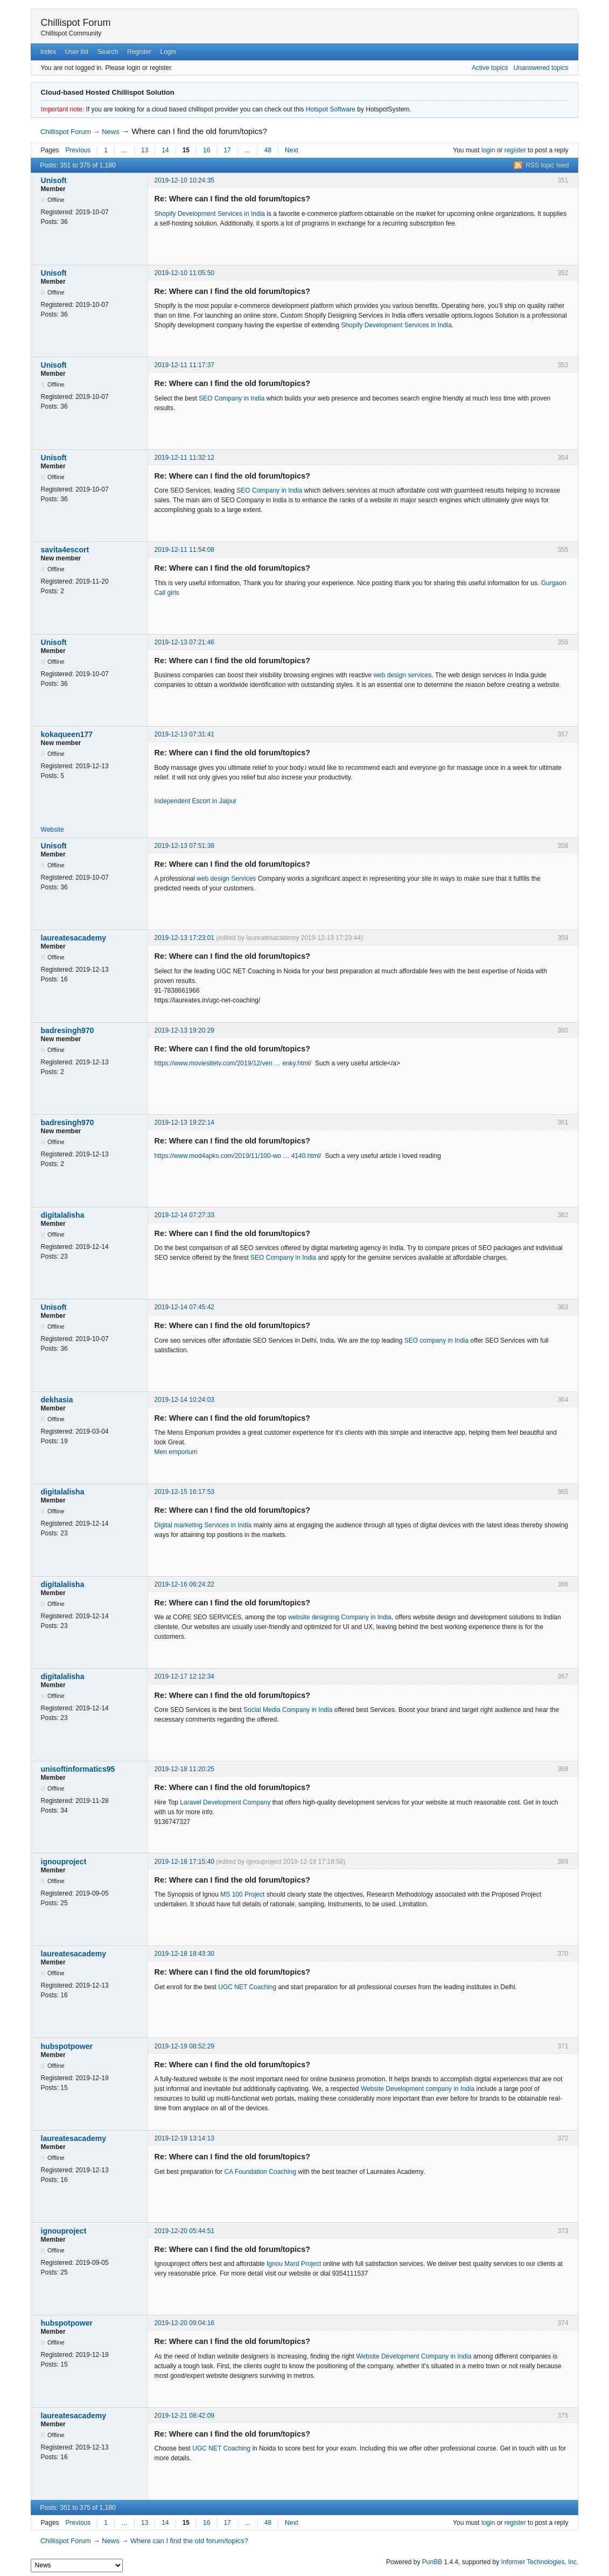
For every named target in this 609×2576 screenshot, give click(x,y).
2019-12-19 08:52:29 (184, 2046)
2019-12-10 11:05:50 (184, 273)
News (111, 132)
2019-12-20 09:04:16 (184, 2323)
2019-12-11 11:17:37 (184, 365)
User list (76, 51)
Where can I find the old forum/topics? (199, 131)
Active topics (490, 68)
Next (291, 150)
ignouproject (64, 1861)
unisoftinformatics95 (78, 1769)
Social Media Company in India (287, 1710)
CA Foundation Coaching (261, 2171)
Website (52, 829)
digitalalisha (63, 1215)
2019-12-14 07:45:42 (184, 1307)
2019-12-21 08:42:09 (184, 2415)
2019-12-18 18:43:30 (184, 1953)
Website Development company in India (417, 2089)
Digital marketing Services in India (203, 1525)
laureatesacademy (73, 937)
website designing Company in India (339, 1617)
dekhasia (57, 1399)
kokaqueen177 (67, 734)
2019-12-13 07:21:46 (184, 642)
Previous (78, 150)
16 (206, 150)
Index (48, 51)
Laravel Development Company (225, 1802)
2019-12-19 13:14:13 (184, 2138)
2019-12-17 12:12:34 (184, 1676)
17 (226, 150)
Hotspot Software (330, 109)
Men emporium (176, 1452)
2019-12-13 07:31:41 (184, 734)
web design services (402, 675)
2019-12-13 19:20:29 (184, 1030)
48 (267, 150)
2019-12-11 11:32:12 (184, 457)
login (488, 150)
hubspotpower (67, 2046)
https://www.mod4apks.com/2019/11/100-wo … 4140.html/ (238, 1156)
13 (144, 150)
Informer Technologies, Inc (539, 2562)
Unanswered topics (540, 68)
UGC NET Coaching (247, 1987)
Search (107, 51)
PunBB (432, 2562)
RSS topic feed (547, 165)
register (515, 150)
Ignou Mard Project (294, 2264)
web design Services (226, 878)
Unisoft (54, 180)
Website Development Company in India (413, 2356)
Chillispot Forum (76, 22)
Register (139, 51)
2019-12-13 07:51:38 (184, 846)
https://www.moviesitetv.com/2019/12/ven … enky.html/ (233, 1063)
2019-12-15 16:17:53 (184, 1492)
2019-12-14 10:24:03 (184, 1399)
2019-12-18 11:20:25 (184, 1769)
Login (168, 51)
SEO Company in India (231, 398)
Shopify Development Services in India (210, 213)
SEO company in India (436, 1340)
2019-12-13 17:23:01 (184, 938)
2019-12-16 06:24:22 (184, 1584)
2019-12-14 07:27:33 (184, 1215)
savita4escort (65, 549)
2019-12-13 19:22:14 (184, 1122)
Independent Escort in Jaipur (196, 801)
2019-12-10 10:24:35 (184, 180)
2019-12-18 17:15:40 (184, 1861)
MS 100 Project (242, 1894)
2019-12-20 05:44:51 (184, 2231)
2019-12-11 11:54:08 (184, 549)
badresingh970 (67, 1030)
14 (165, 150)
